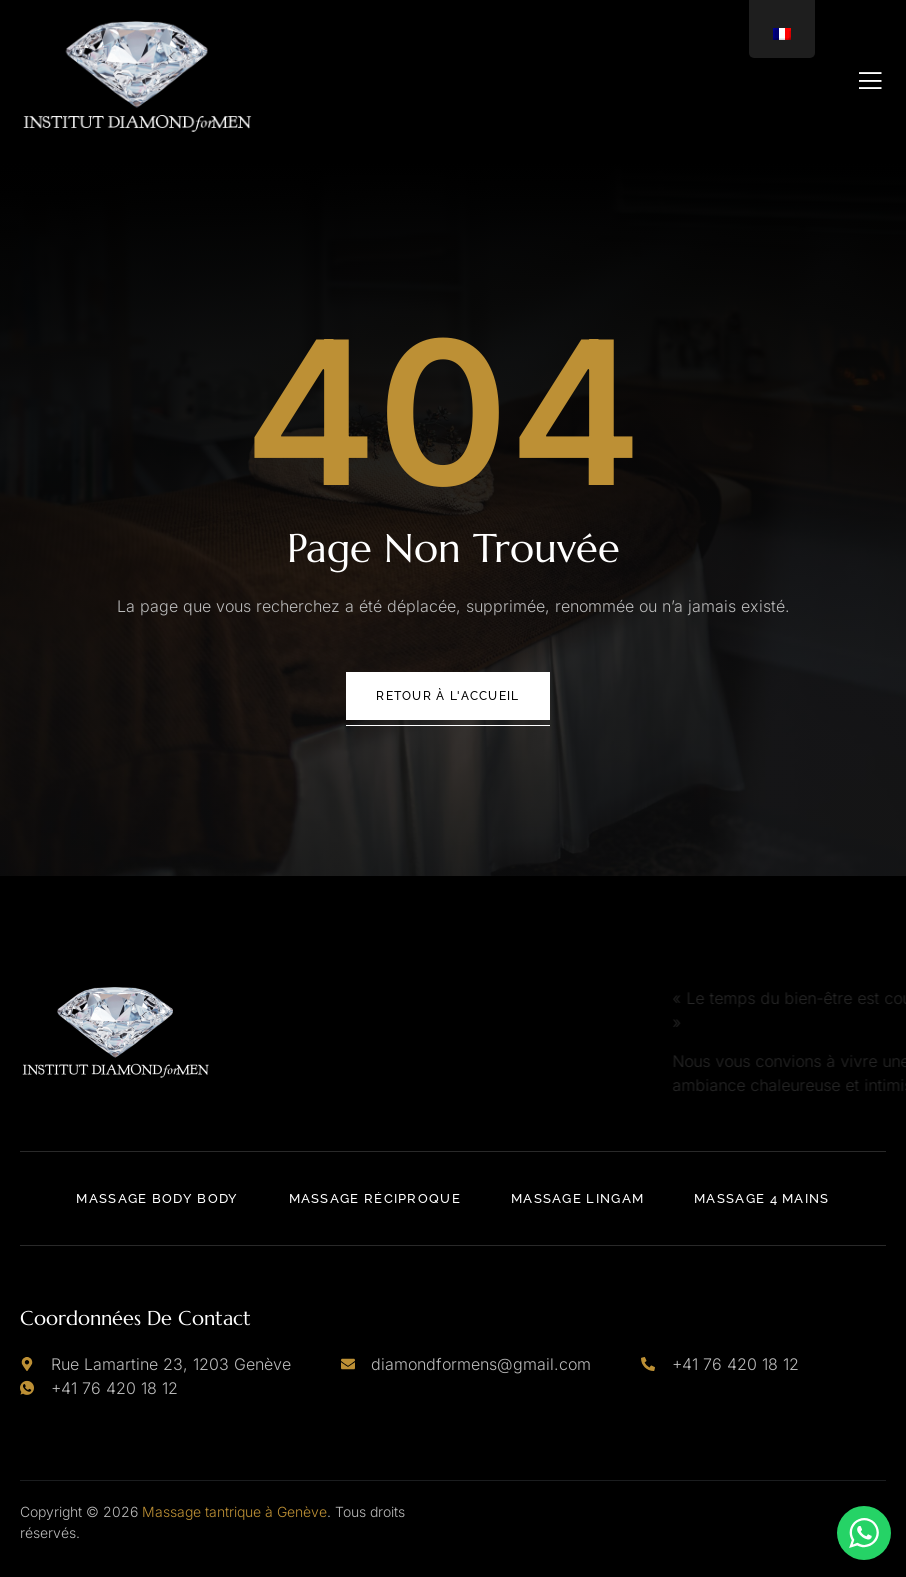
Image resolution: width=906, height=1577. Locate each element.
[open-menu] (870, 81)
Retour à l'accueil (447, 696)
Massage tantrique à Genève (234, 1511)
